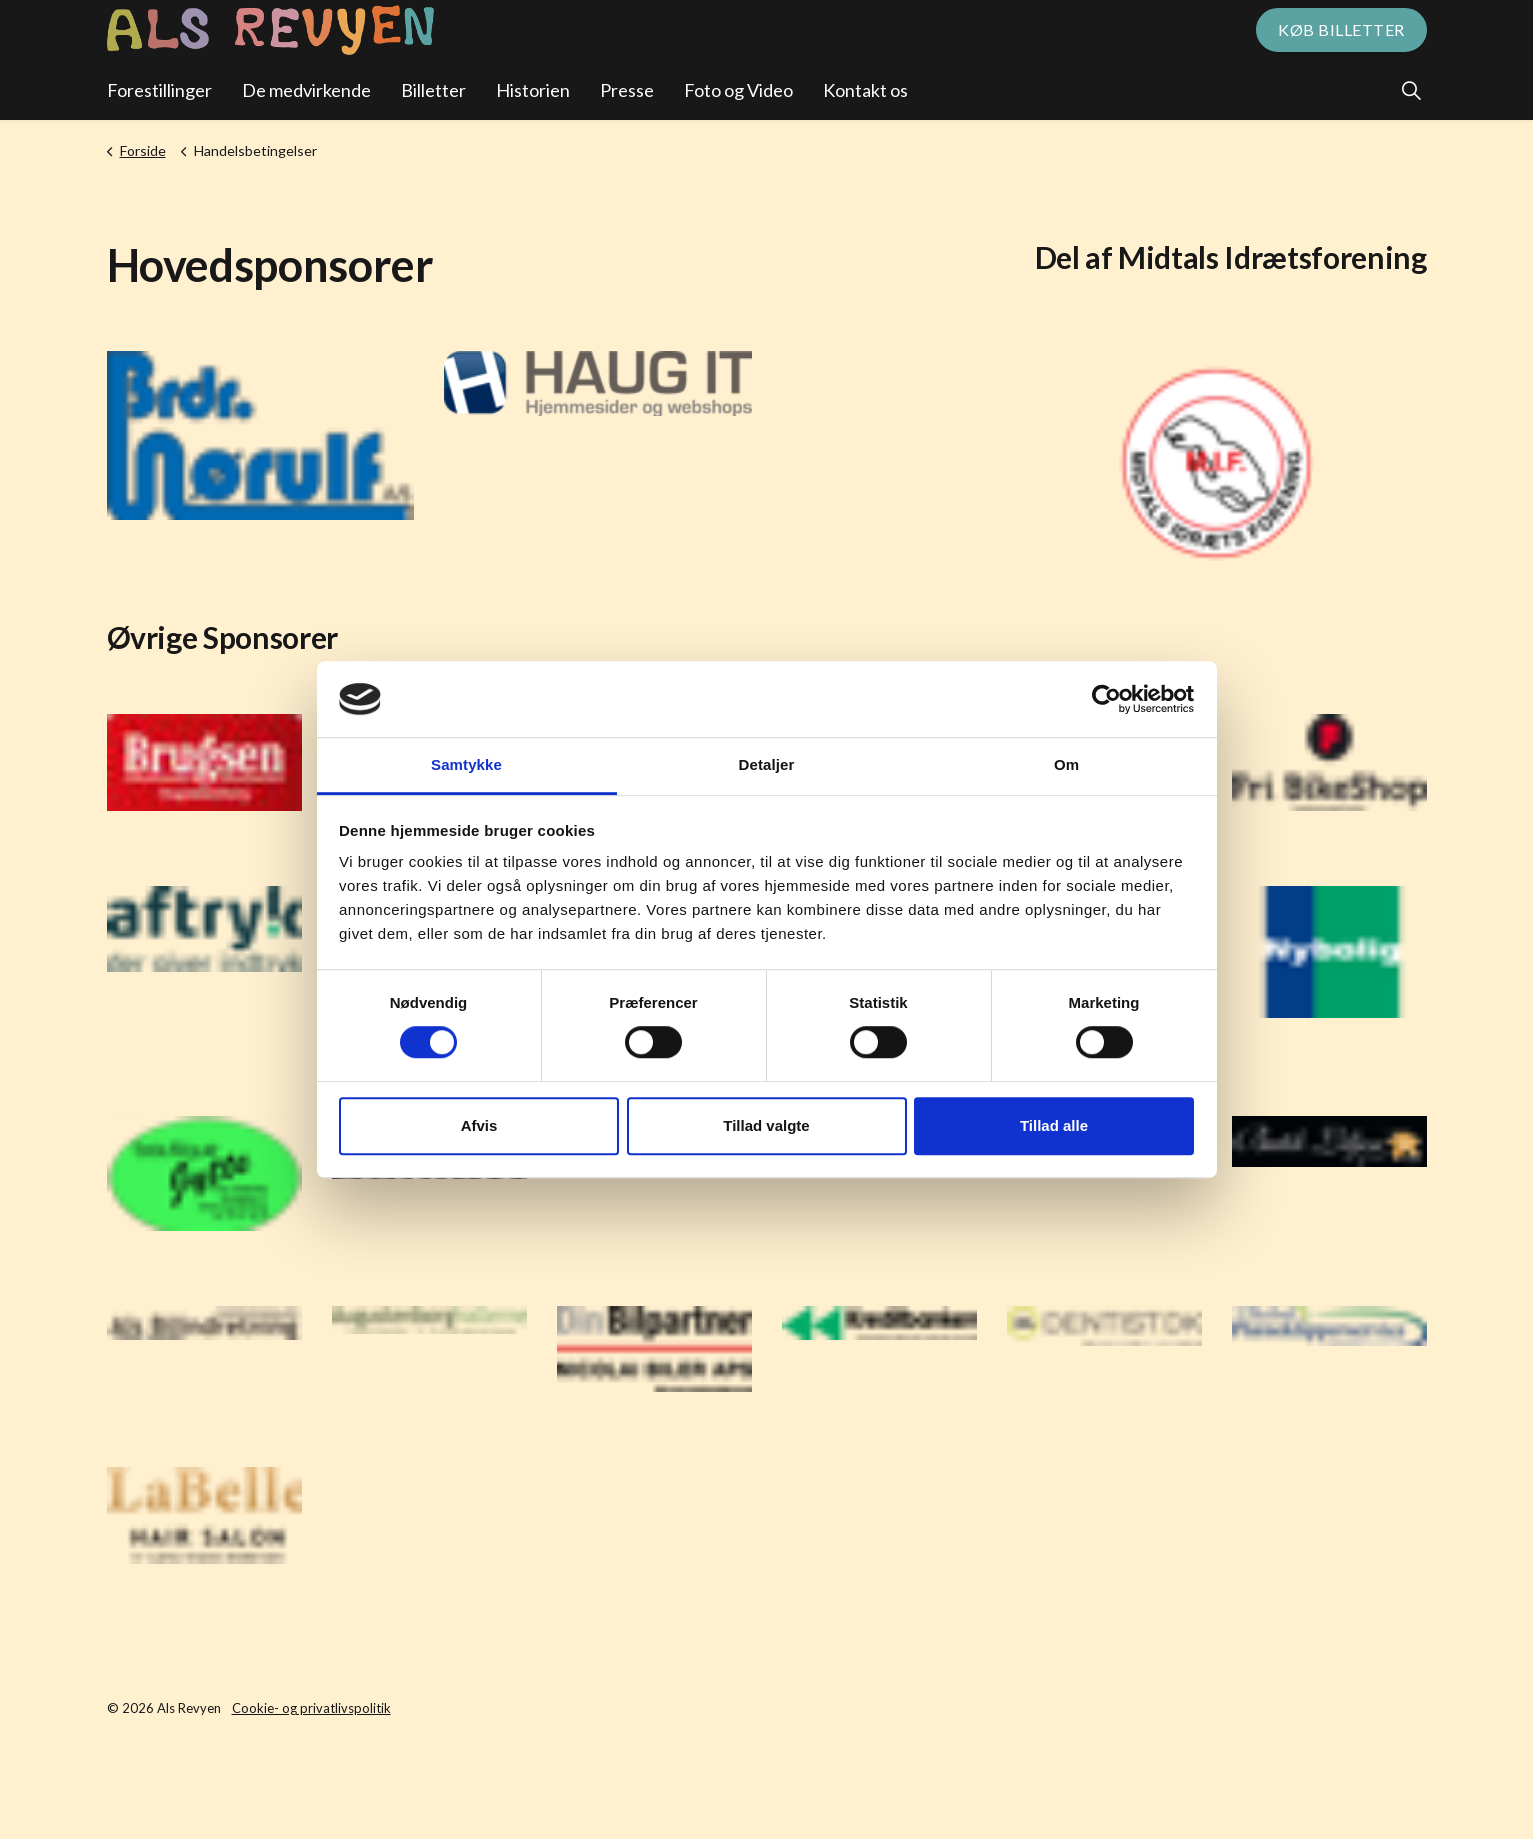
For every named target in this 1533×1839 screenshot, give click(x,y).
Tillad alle (1054, 1125)
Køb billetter (1341, 30)
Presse (627, 90)
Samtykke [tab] (466, 765)
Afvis (479, 1125)
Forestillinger (159, 90)
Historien (533, 90)
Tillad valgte (766, 1125)
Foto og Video (738, 90)
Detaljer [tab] (767, 765)
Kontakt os (865, 90)
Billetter (433, 90)
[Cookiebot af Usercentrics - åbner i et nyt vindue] (1106, 699)
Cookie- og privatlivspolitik (311, 1708)
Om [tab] (1066, 765)
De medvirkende (306, 90)
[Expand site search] (1412, 90)
